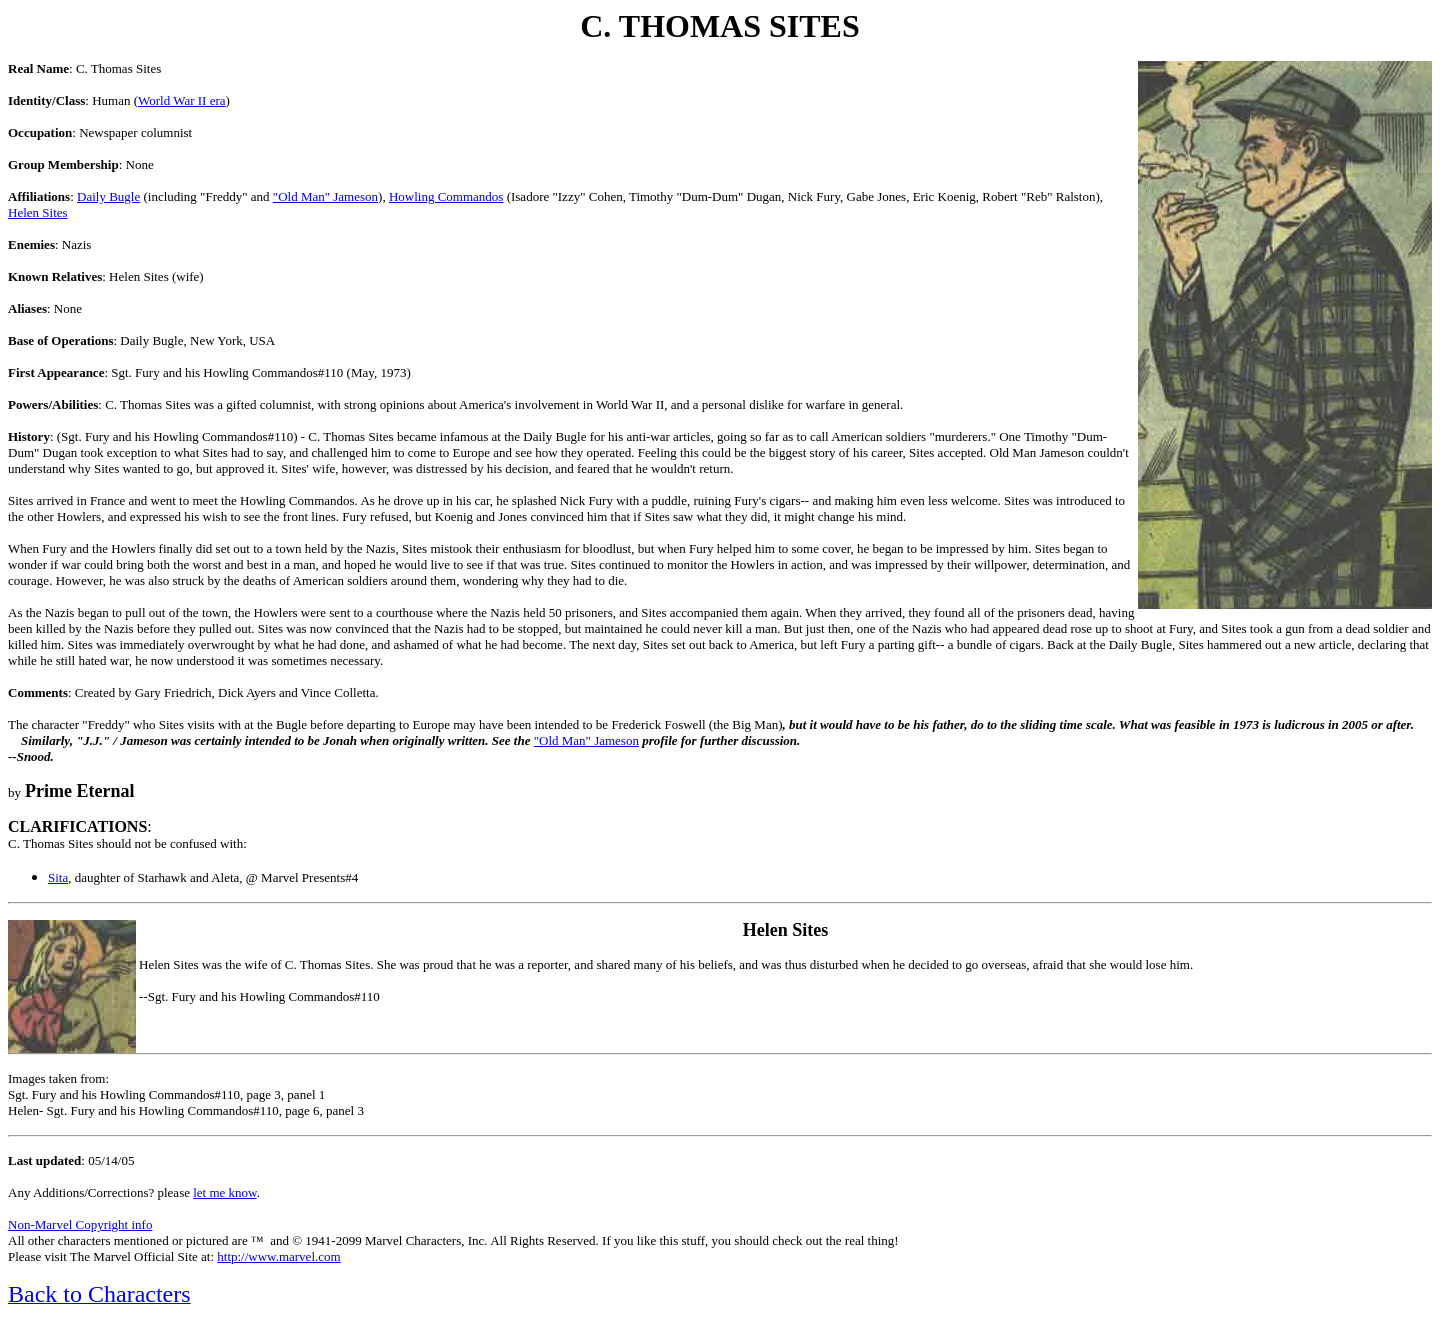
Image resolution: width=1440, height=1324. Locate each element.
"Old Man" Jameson (325, 196)
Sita (58, 877)
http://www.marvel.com (278, 1256)
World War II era (182, 100)
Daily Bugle (108, 196)
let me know (224, 1192)
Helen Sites (38, 212)
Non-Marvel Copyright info (80, 1224)
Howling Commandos (446, 196)
